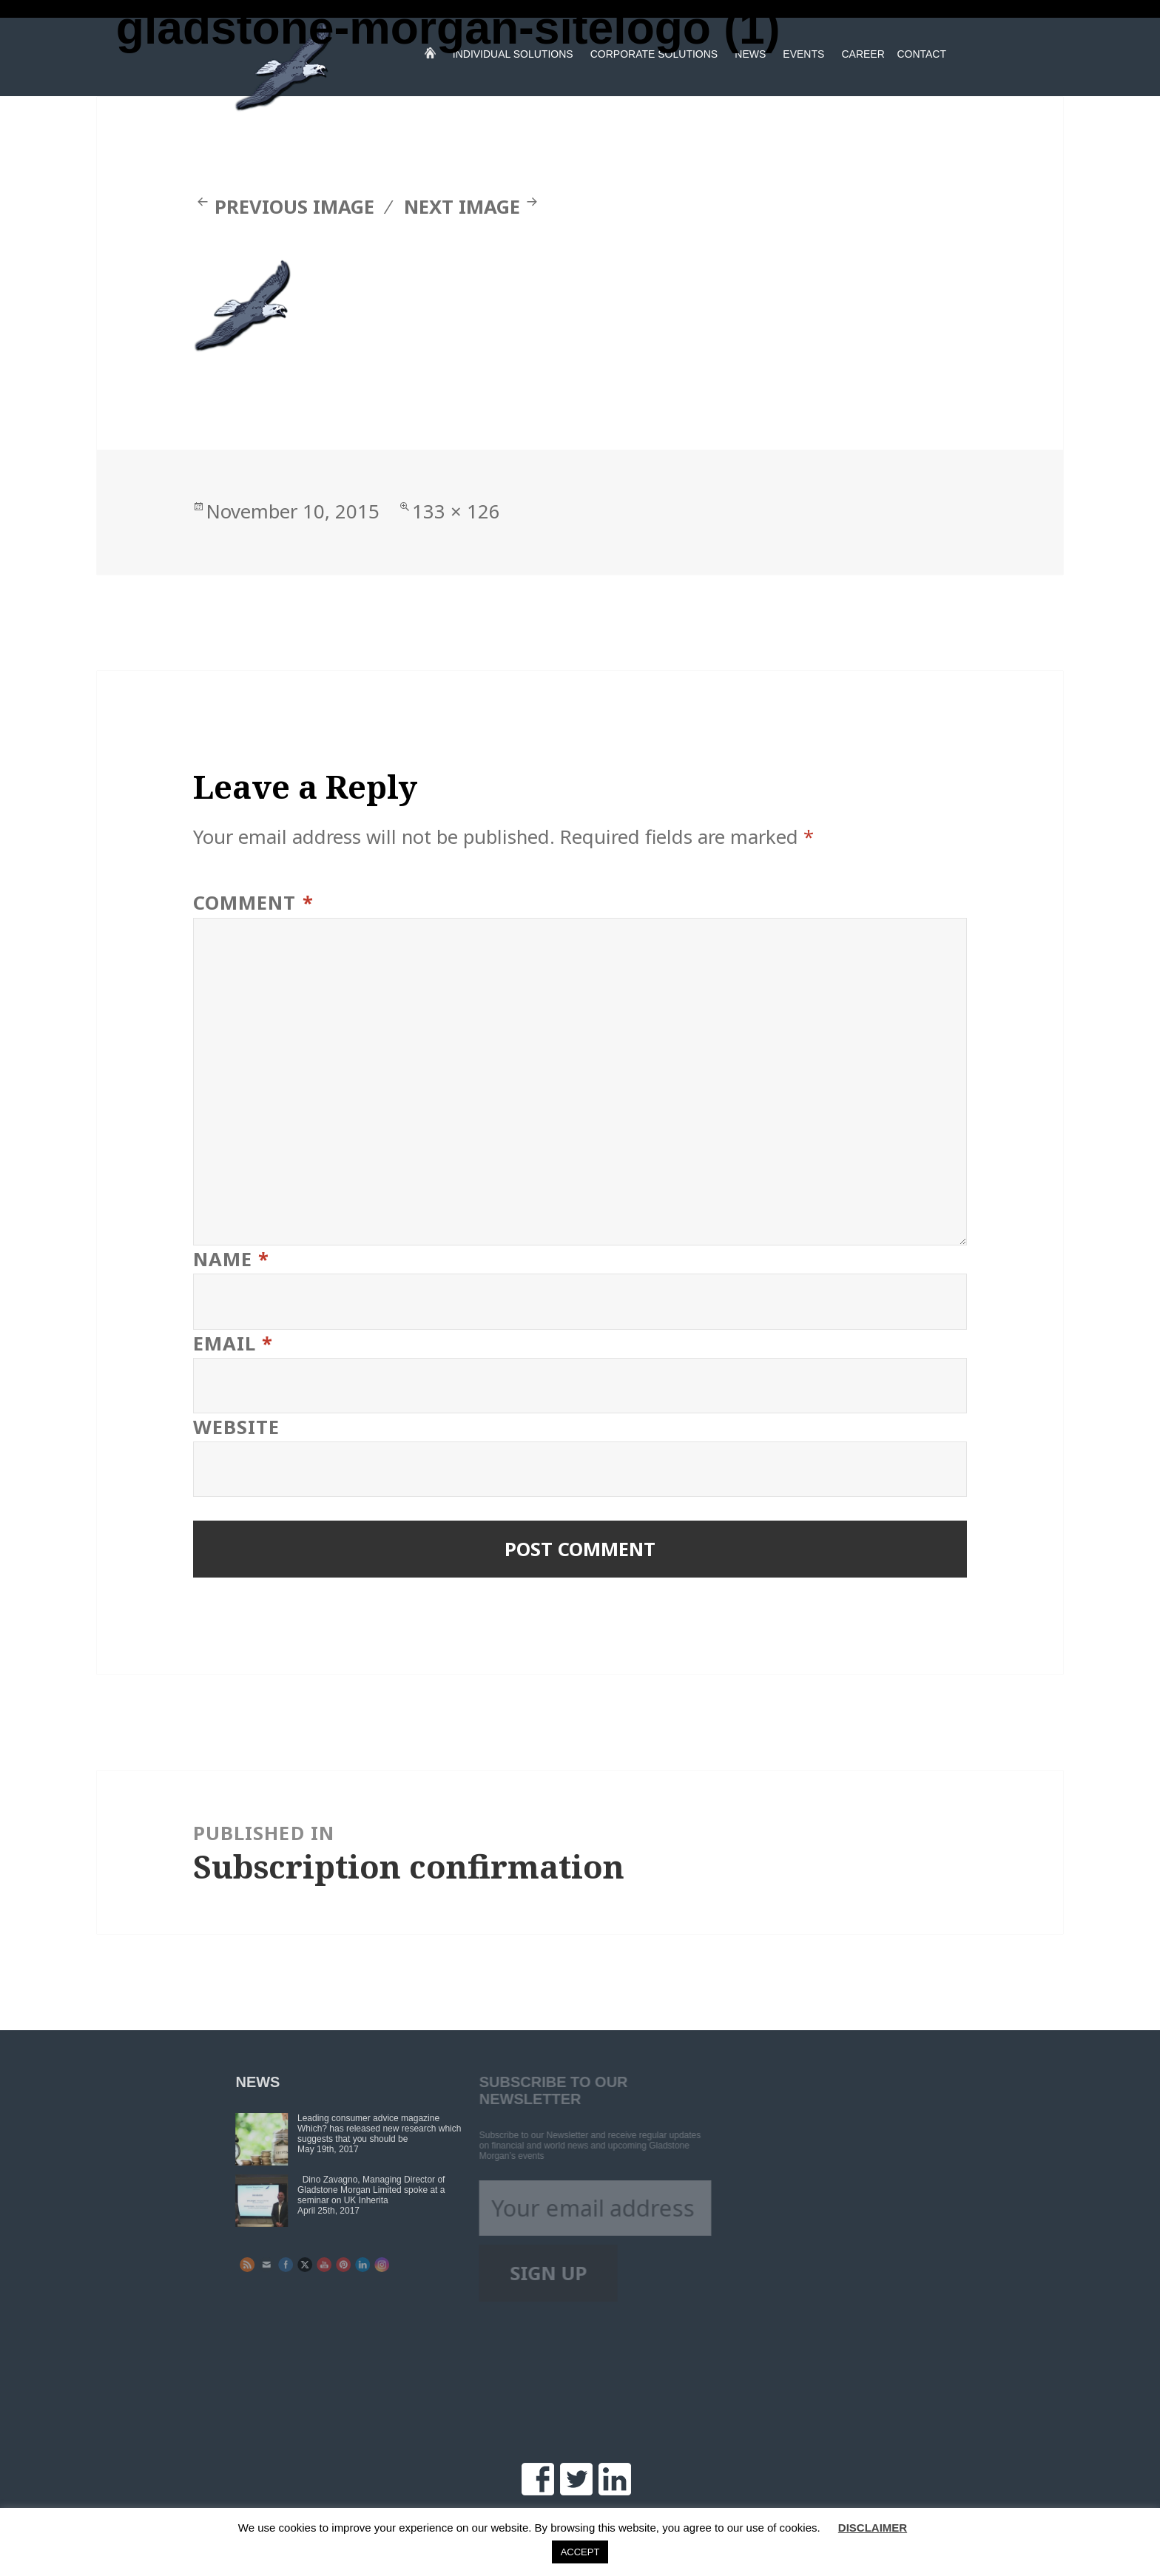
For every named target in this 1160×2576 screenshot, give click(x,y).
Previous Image (294, 207)
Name (231, 1259)
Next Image (462, 207)
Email (233, 1343)
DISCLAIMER (872, 2527)
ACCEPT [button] (580, 2552)
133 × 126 (456, 511)
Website (236, 1427)
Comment (253, 903)
